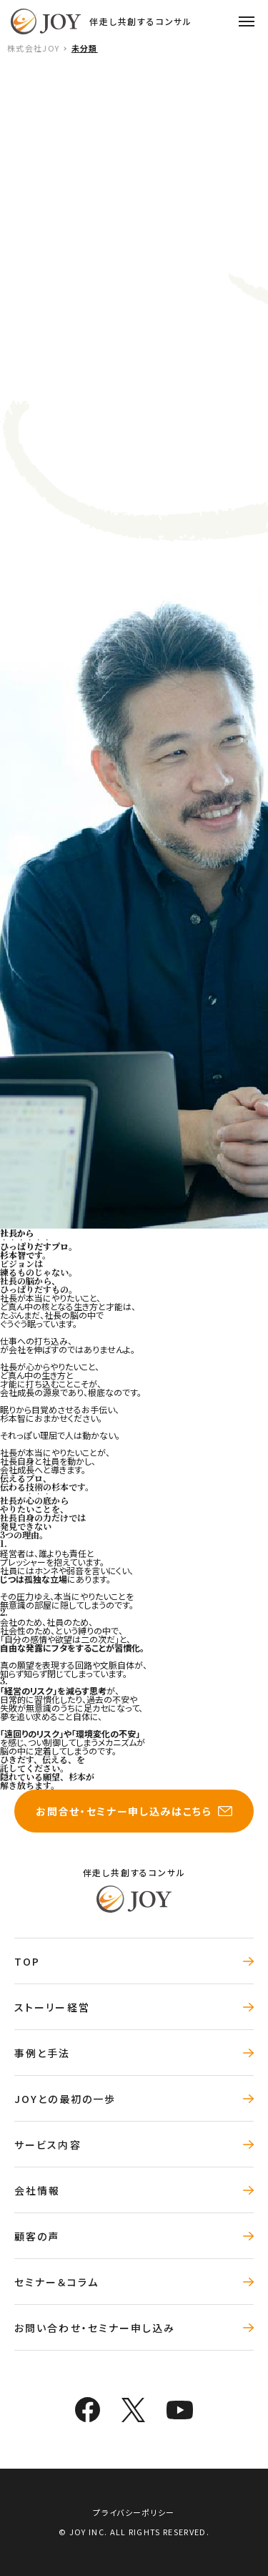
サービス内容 (47, 2144)
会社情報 (37, 2190)
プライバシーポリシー (133, 2512)
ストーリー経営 (52, 2007)
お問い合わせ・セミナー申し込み (95, 2328)
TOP (27, 1961)
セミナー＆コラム (56, 2282)
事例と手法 (42, 2053)
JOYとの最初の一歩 (65, 2099)
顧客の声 (36, 2236)
